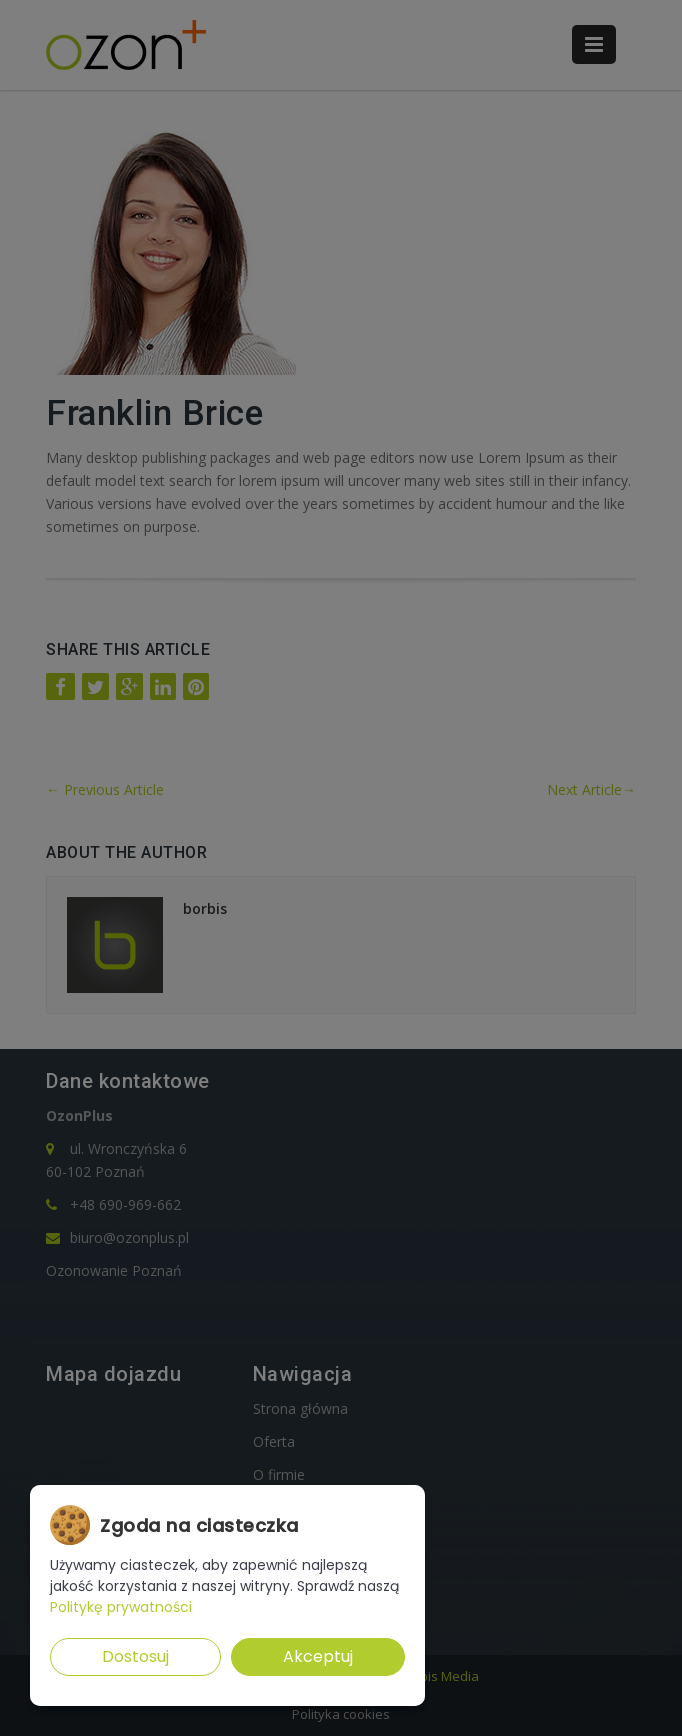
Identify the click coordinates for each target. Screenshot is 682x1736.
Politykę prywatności (121, 1607)
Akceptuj (318, 1656)
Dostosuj (135, 1656)
